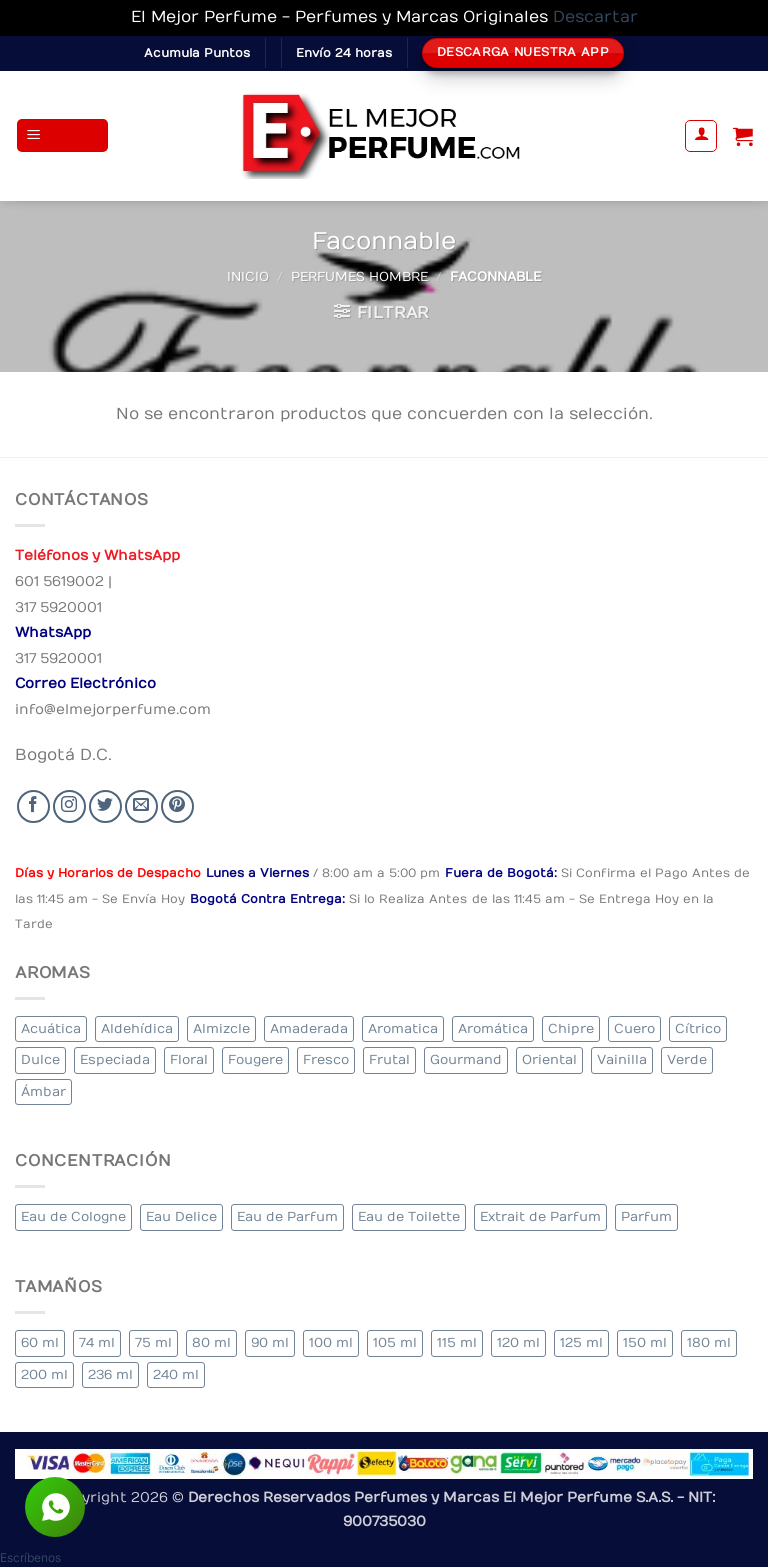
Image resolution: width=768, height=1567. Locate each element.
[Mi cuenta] (701, 136)
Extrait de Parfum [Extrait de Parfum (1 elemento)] (540, 1216)
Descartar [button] (595, 17)
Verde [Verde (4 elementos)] (687, 1059)
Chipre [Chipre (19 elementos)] (571, 1028)
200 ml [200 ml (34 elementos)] (44, 1374)
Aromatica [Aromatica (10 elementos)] (403, 1028)
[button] (63, 135)
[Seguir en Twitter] (105, 806)
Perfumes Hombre (359, 276)
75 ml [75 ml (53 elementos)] (153, 1342)
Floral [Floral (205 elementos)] (189, 1059)
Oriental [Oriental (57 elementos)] (549, 1059)
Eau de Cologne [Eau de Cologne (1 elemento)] (73, 1216)
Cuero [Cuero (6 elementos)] (634, 1028)
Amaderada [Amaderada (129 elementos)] (309, 1028)
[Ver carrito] (743, 136)
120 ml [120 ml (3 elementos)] (518, 1342)
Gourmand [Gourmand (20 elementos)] (466, 1059)
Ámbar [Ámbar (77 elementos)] (43, 1091)
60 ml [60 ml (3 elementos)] (40, 1342)
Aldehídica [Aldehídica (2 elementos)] (137, 1028)
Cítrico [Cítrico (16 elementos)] (698, 1028)
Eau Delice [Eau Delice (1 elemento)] (181, 1216)
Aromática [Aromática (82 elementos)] (493, 1028)
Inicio (248, 276)
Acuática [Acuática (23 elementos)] (51, 1028)
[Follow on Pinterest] (177, 806)
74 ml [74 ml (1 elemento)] (97, 1342)
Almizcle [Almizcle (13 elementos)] (221, 1028)
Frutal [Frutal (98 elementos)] (389, 1059)
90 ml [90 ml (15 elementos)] (270, 1342)
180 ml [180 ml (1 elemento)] (709, 1342)
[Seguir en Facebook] (33, 806)
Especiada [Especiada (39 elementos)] (115, 1059)
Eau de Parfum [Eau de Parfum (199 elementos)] (287, 1216)
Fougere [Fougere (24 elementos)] (255, 1059)
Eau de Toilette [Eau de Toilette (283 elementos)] (409, 1216)
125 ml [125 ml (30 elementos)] (581, 1342)
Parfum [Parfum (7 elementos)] (646, 1216)
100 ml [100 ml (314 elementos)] (331, 1342)
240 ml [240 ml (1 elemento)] (176, 1374)
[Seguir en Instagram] (69, 806)
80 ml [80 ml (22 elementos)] (211, 1342)
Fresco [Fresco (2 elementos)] (326, 1059)
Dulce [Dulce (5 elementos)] (40, 1059)
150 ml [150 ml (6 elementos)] (645, 1342)
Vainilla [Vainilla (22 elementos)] (622, 1059)
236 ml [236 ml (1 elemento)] (110, 1374)
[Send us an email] (141, 806)
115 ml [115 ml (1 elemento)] (457, 1342)
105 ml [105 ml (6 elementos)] (395, 1342)
